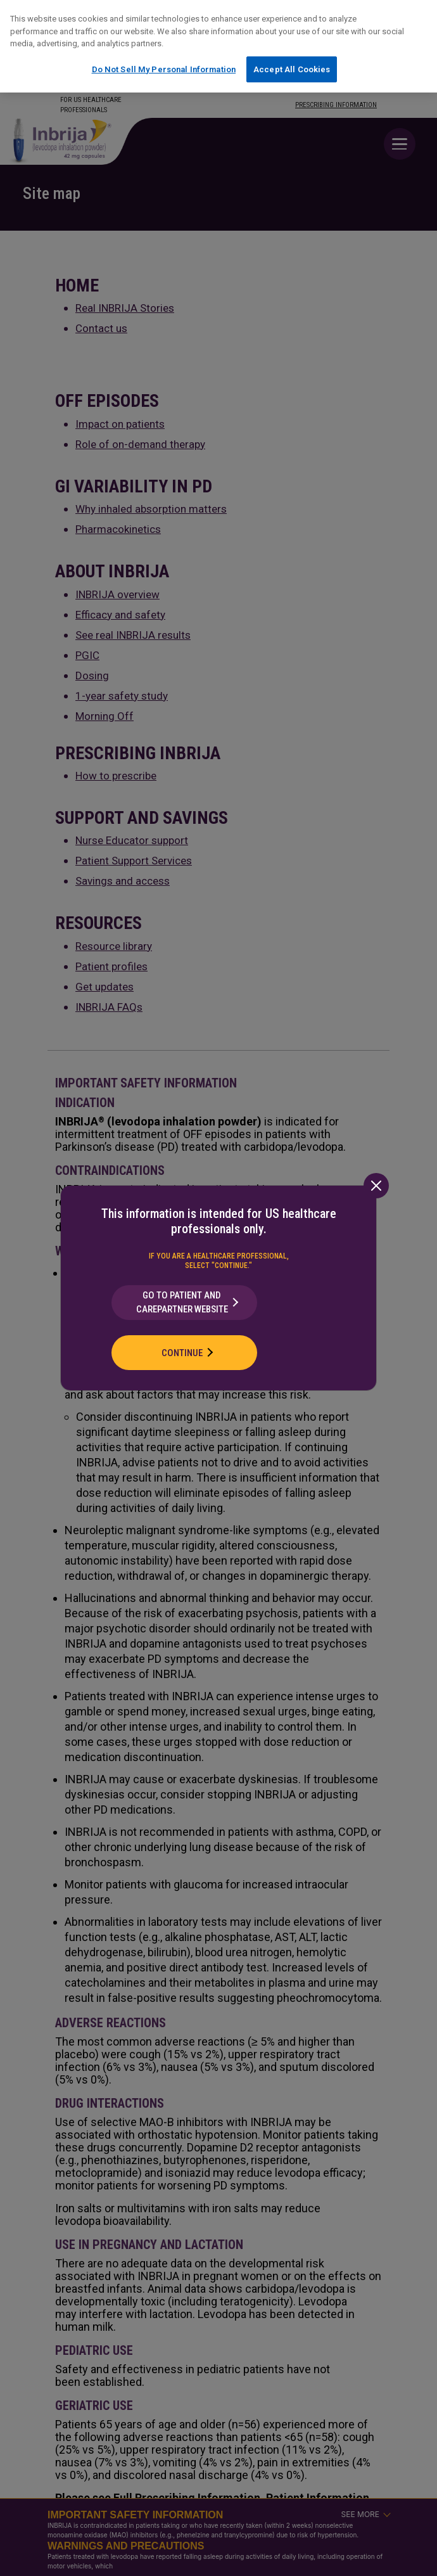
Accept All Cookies (291, 69)
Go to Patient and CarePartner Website (182, 1303)
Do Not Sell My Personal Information (164, 69)
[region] (218, 46)
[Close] (376, 1185)
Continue (182, 1353)
